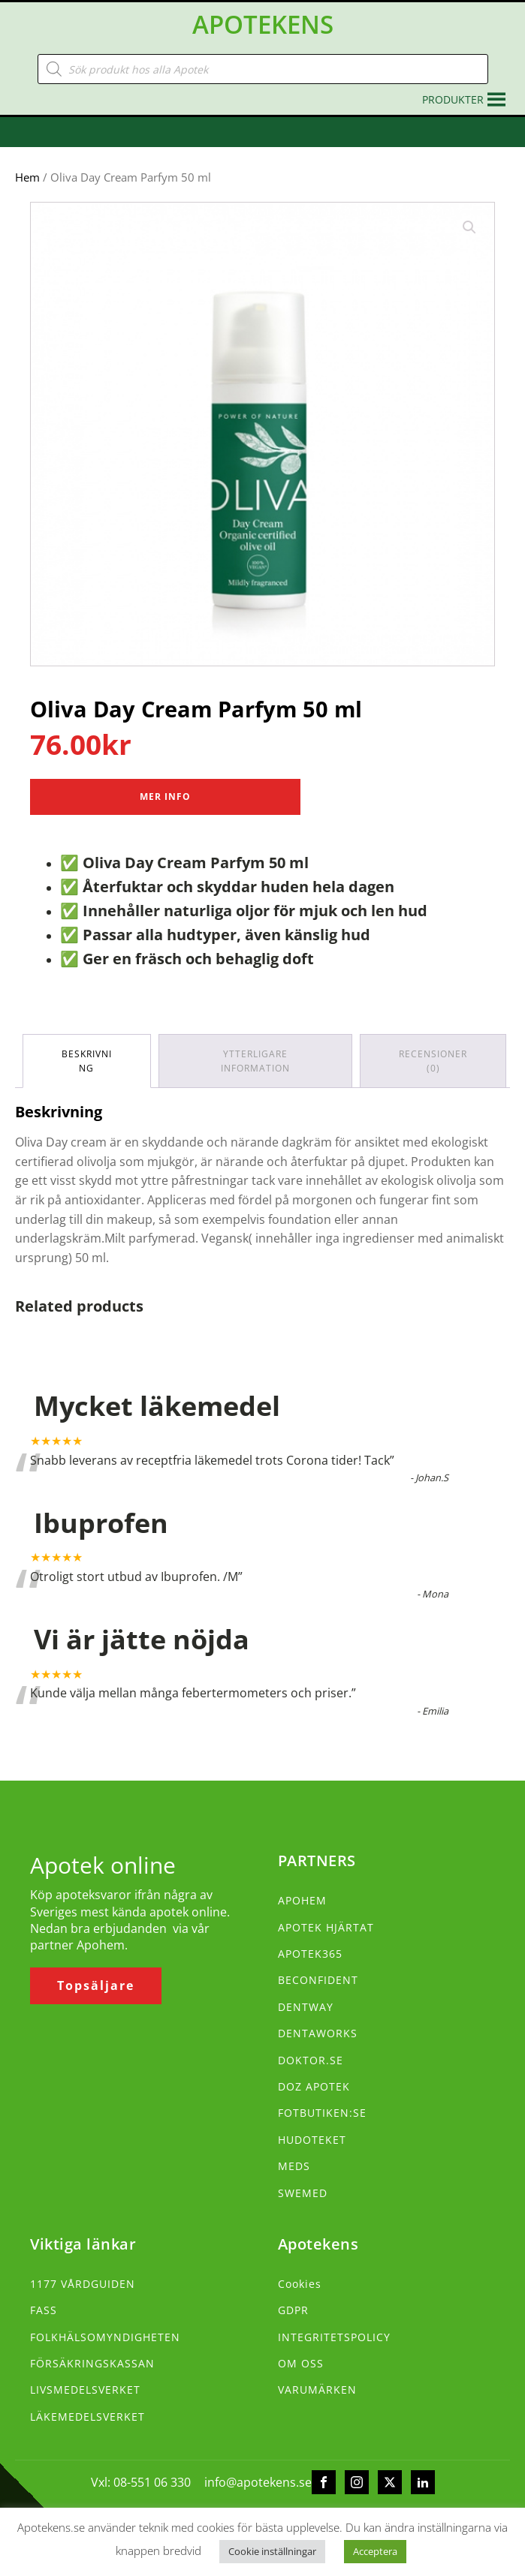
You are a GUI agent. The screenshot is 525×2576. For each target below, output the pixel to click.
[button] (453, 100)
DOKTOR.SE (310, 2060)
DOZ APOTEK (314, 2086)
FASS (43, 2310)
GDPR (293, 2310)
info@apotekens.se (258, 2482)
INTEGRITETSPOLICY (334, 2337)
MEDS (294, 2166)
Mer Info (165, 796)
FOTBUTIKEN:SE (322, 2112)
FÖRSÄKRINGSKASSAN (92, 2363)
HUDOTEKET (312, 2139)
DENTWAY (305, 2006)
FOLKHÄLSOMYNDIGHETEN (105, 2337)
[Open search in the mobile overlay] (263, 69)
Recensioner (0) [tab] (433, 1061)
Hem (27, 177)
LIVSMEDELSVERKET (85, 2389)
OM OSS (301, 2363)
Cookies (299, 2283)
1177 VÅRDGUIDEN (82, 2283)
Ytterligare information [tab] (255, 1061)
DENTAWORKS (318, 2033)
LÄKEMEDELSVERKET (87, 2416)
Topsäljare (95, 1985)
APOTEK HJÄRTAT (326, 1927)
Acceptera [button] (375, 2551)
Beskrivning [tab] (87, 1061)
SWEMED (302, 2193)
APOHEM (302, 1900)
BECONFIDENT (318, 1979)
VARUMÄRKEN (317, 2389)
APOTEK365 (310, 1953)
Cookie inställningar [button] (272, 2551)
